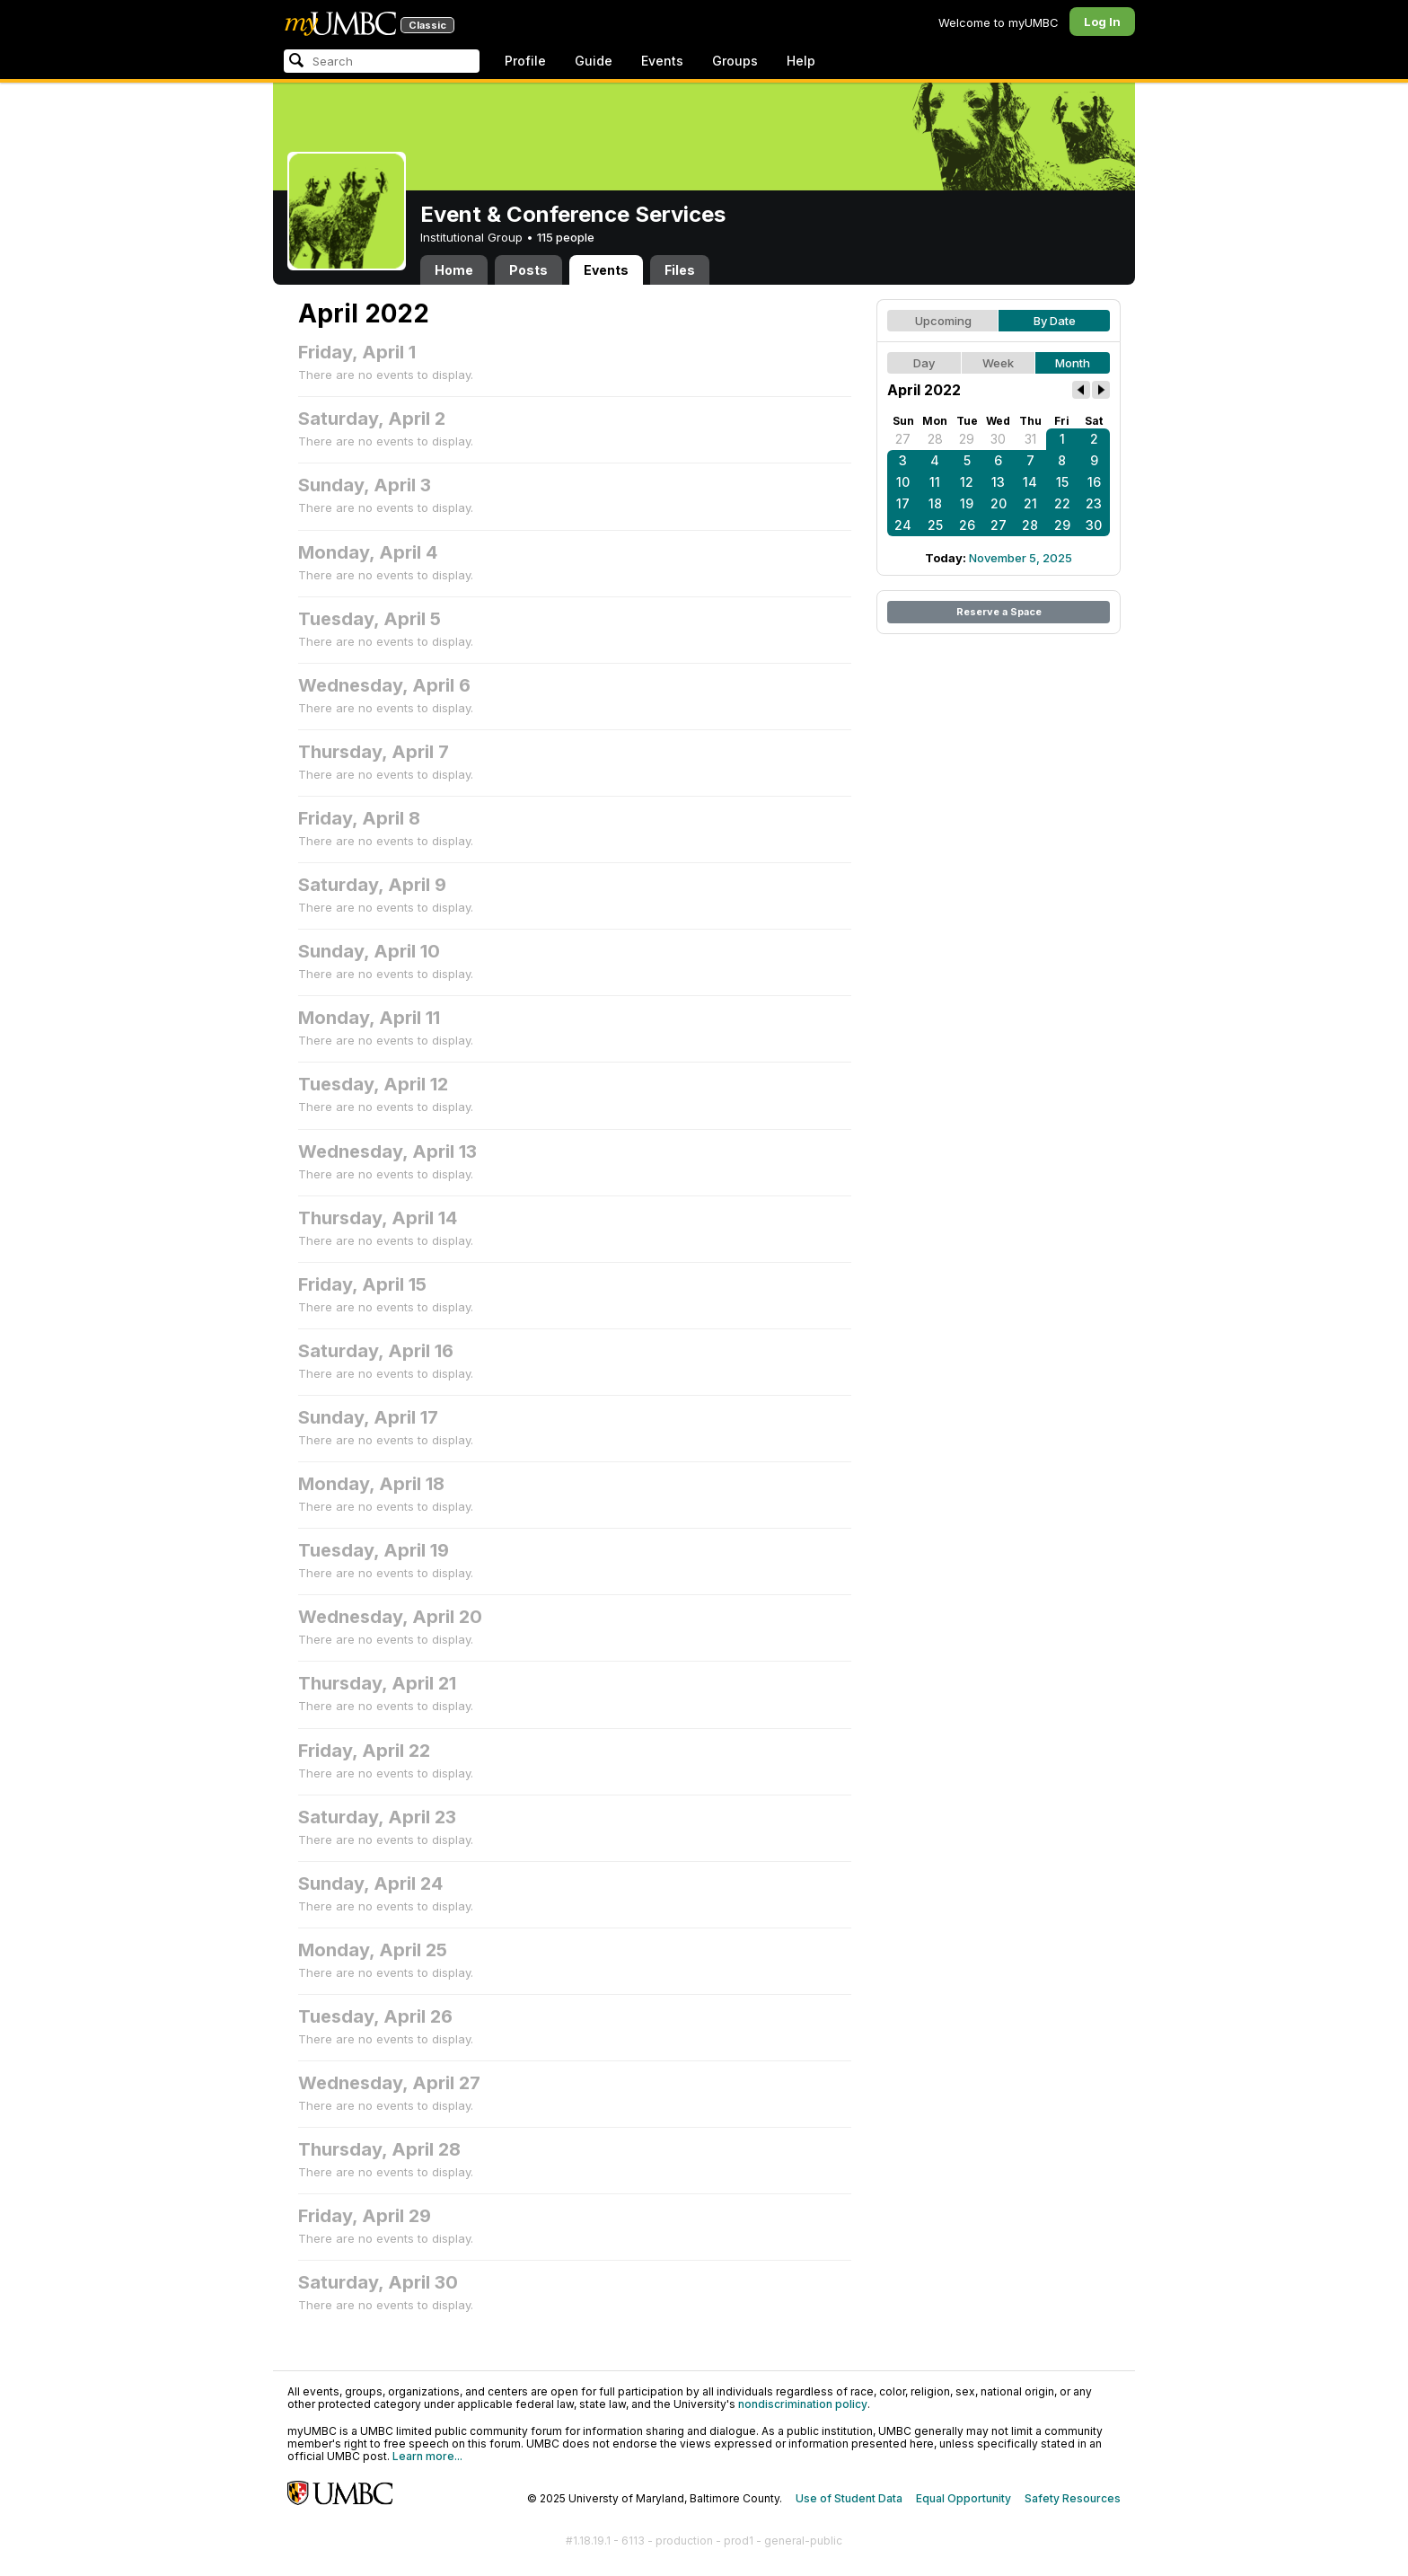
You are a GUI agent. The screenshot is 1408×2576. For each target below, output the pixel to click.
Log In (1102, 21)
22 (1062, 503)
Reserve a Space (999, 611)
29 (966, 438)
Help (801, 60)
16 (1094, 482)
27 (903, 438)
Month (1072, 363)
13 (998, 482)
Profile (525, 60)
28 (935, 438)
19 (966, 503)
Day (924, 363)
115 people (565, 237)
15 (1062, 482)
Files (679, 270)
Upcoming (943, 320)
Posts (528, 270)
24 (902, 525)
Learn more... (427, 2456)
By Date (1055, 320)
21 (1030, 503)
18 (935, 503)
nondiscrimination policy (802, 2404)
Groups (735, 60)
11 (934, 482)
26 (967, 525)
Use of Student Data (849, 2498)
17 (903, 503)
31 (1030, 438)
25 (935, 525)
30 (998, 438)
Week (998, 363)
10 (903, 482)
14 (1030, 482)
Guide (593, 60)
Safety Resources (1073, 2498)
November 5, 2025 (1020, 558)
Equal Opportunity (963, 2498)
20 (998, 503)
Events (662, 60)
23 (1094, 503)
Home (454, 270)
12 (966, 482)
